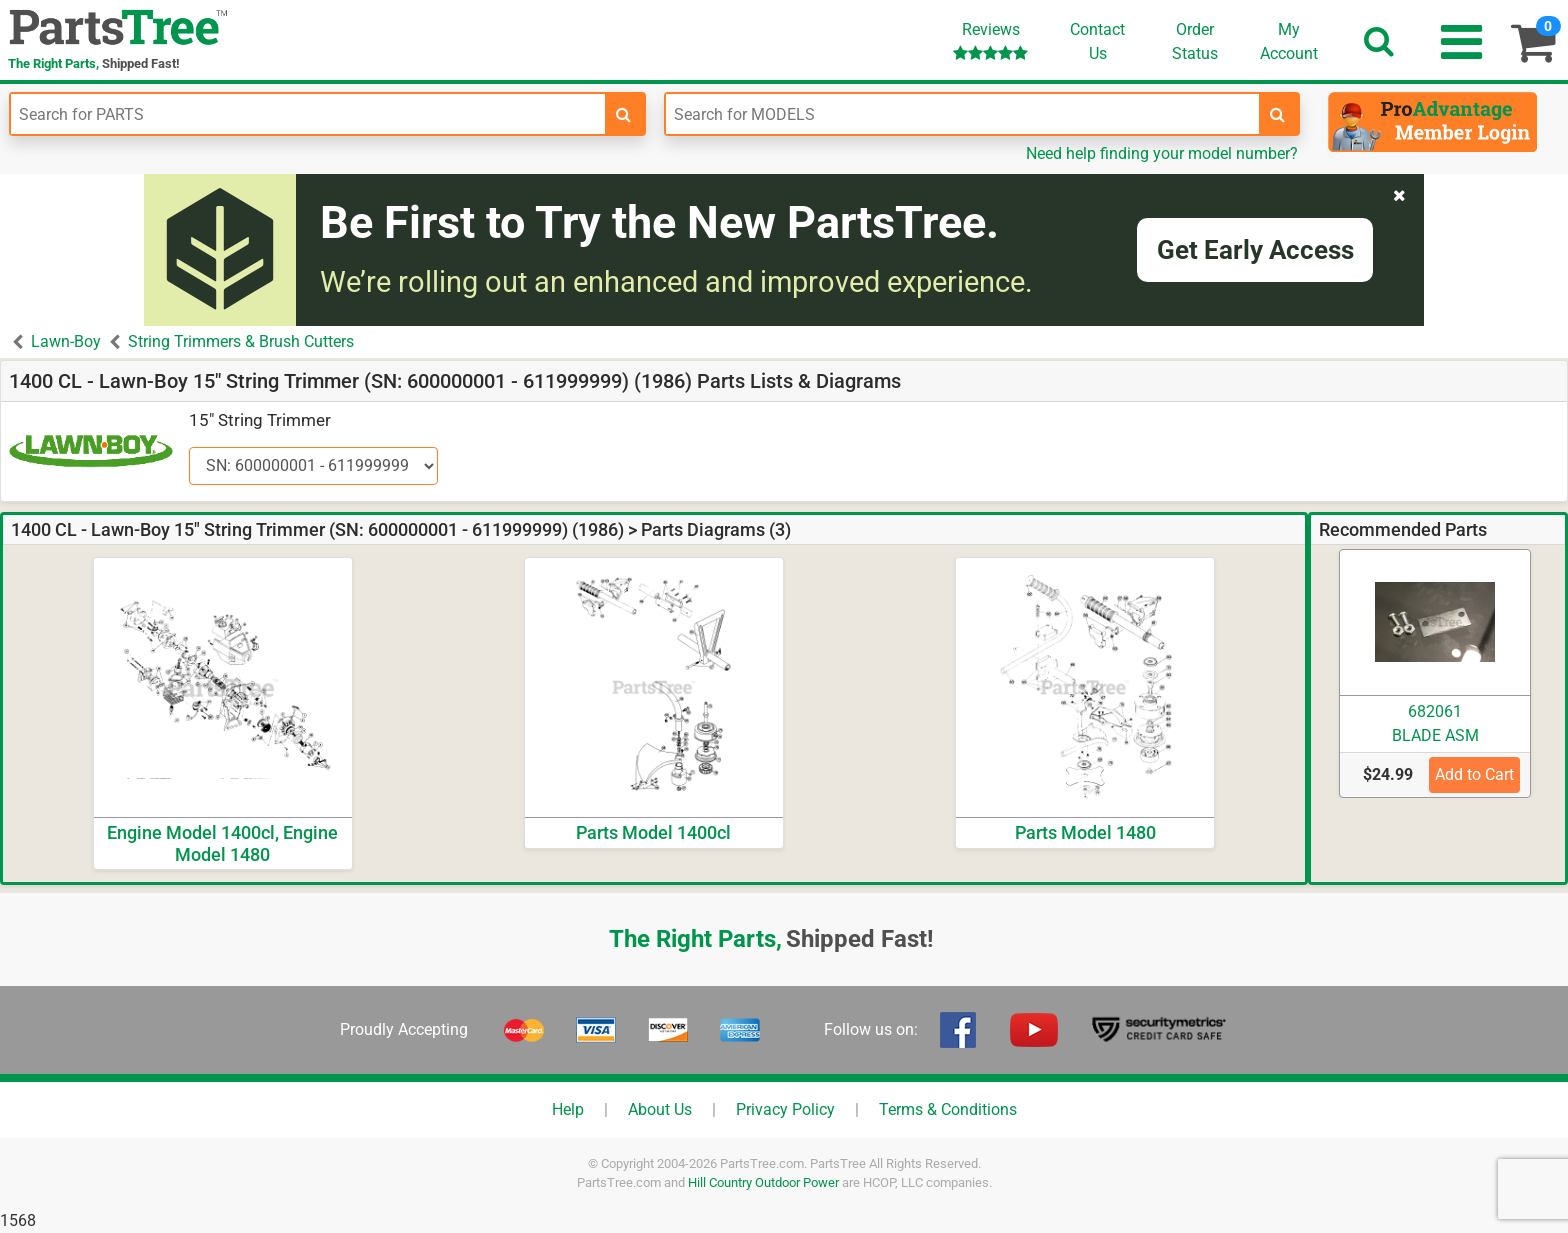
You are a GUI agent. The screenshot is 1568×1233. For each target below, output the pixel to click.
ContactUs (1097, 41)
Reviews (990, 40)
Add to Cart (1474, 774)
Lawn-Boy (66, 341)
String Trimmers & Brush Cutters (241, 341)
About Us (660, 1109)
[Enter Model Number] (963, 114)
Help (568, 1109)
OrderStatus (1195, 41)
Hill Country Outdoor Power (763, 1182)
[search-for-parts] (624, 114)
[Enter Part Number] (308, 114)
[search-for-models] (1278, 114)
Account (1289, 41)
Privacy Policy (785, 1109)
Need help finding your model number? (1162, 153)
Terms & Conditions (948, 1109)
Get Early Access (1255, 250)
